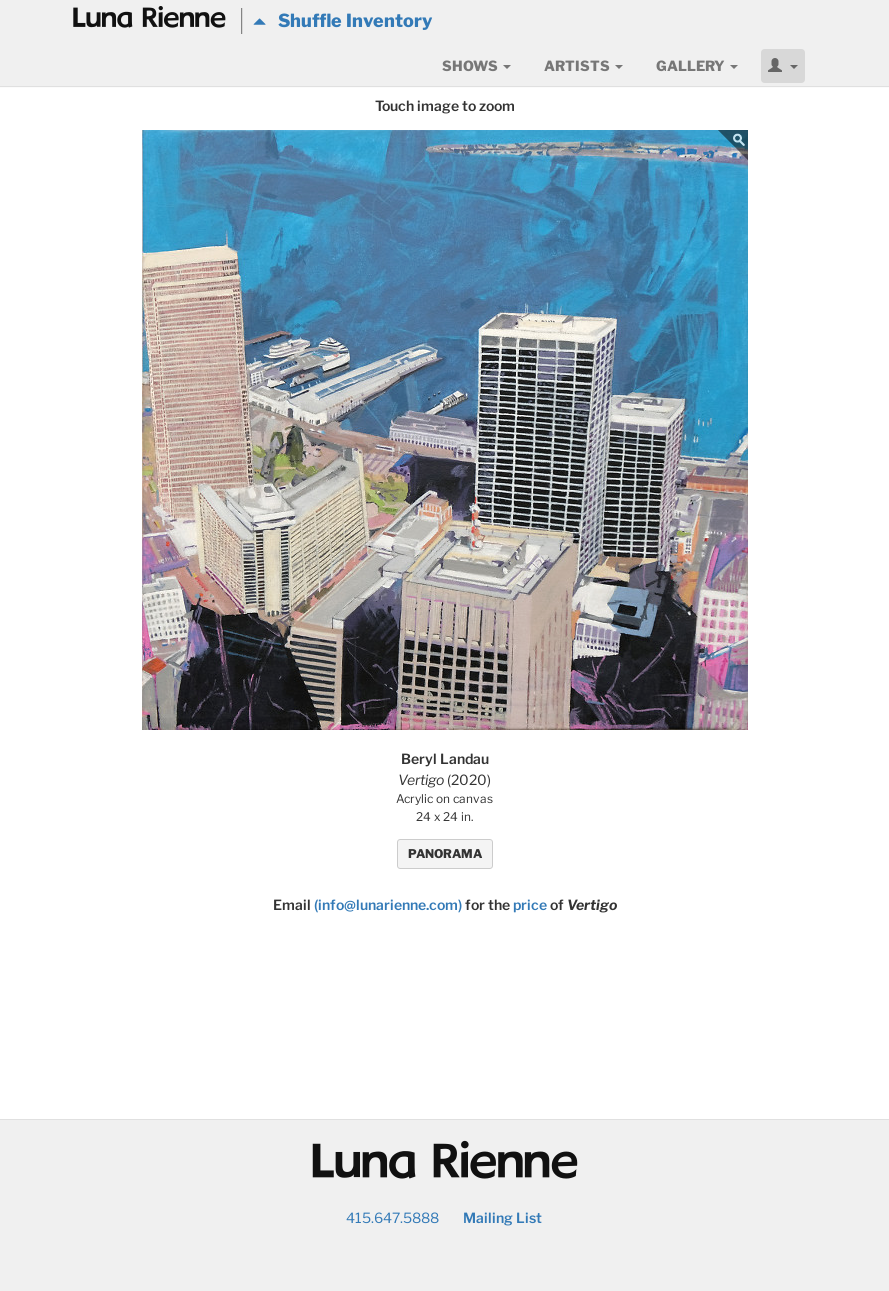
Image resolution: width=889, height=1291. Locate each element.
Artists (583, 65)
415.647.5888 (392, 1217)
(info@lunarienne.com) (388, 904)
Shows (476, 65)
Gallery (697, 65)
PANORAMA (445, 853)
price (530, 904)
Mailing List (502, 1217)
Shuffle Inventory (342, 20)
